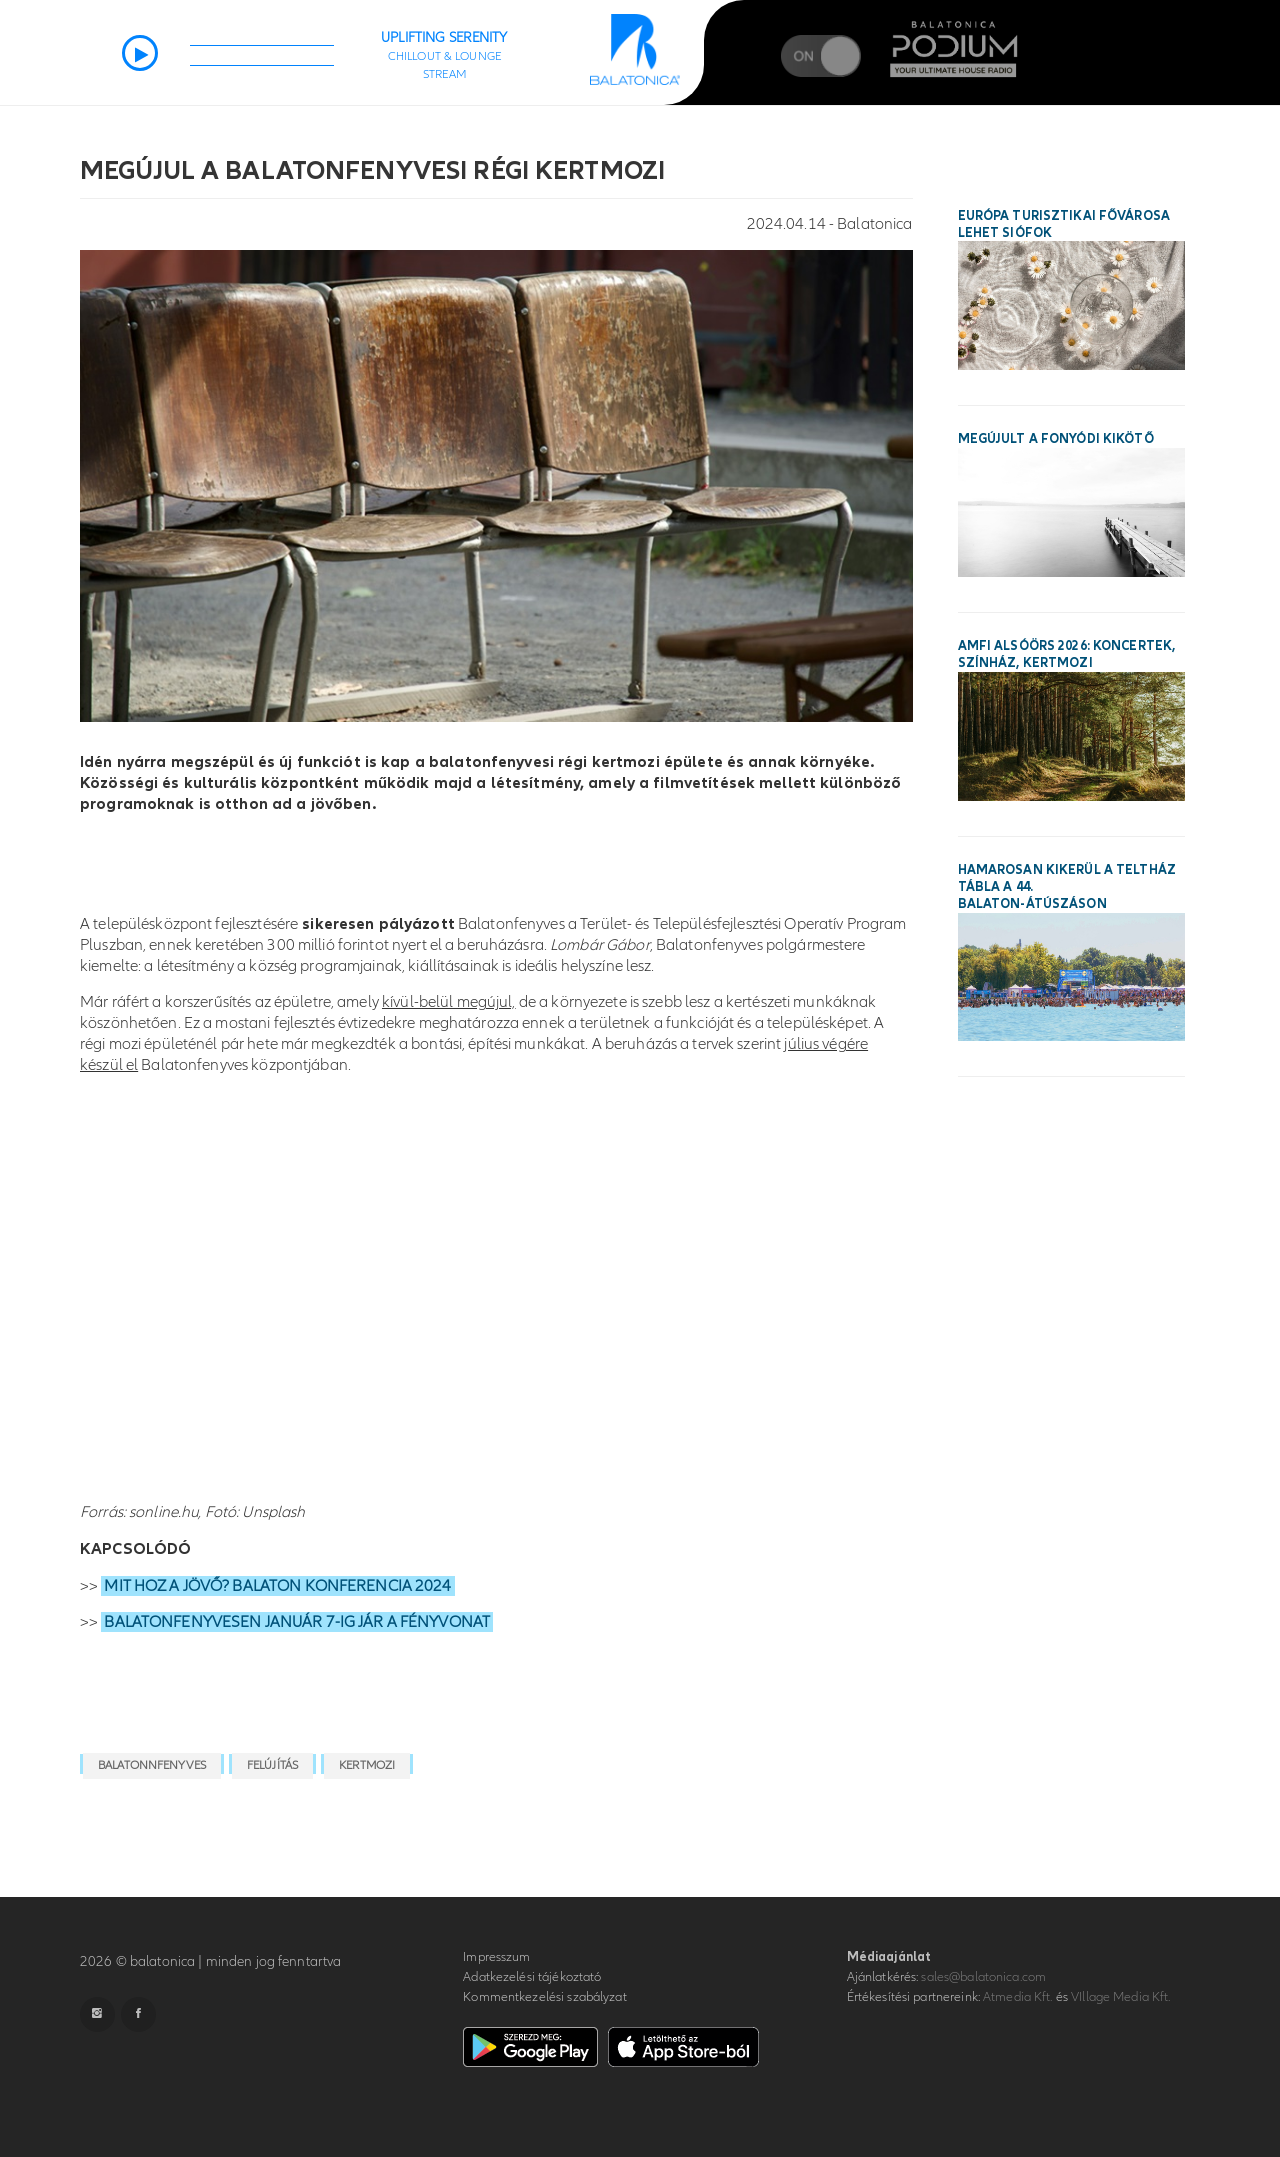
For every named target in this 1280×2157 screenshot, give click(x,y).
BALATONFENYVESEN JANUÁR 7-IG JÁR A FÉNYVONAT (297, 1622)
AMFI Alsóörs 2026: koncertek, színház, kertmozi (1067, 654)
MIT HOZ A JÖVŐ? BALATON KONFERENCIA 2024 (277, 1586)
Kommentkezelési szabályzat (544, 1997)
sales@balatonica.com (983, 1977)
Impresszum (496, 1957)
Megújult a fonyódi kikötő (1056, 439)
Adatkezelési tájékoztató (532, 1977)
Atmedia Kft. (1018, 1997)
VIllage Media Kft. (1120, 1997)
